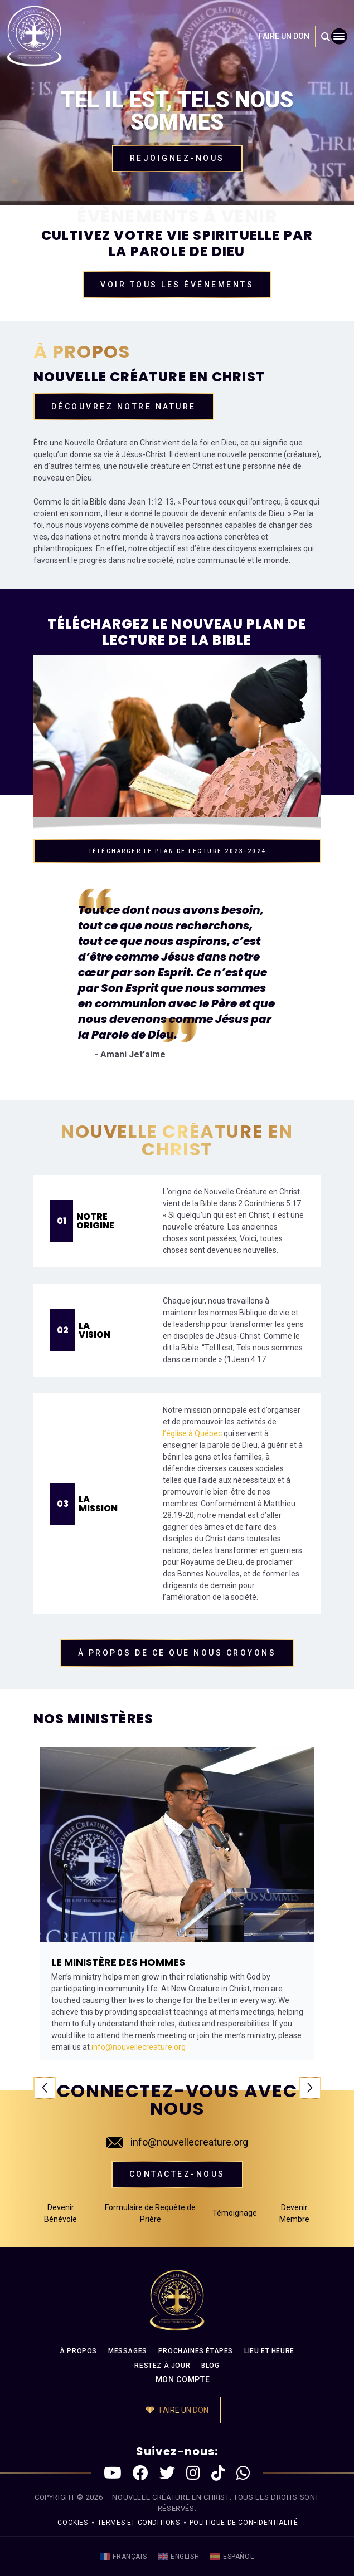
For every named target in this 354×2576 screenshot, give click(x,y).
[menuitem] (124, 2556)
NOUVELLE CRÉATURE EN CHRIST (171, 2497)
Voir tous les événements (177, 284)
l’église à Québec (192, 1433)
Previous (44, 2088)
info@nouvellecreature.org (177, 2141)
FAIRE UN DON (284, 36)
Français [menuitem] (130, 2556)
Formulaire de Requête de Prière (150, 2213)
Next (310, 2088)
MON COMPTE (183, 2379)
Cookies (72, 2522)
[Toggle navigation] (339, 36)
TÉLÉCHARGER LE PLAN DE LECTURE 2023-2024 (177, 851)
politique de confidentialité (244, 2522)
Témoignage (234, 2212)
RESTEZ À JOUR (162, 2365)
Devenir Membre (294, 2213)
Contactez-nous (177, 2173)
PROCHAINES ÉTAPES (195, 2351)
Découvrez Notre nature (123, 406)
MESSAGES (127, 2351)
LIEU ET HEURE (269, 2351)
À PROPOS (78, 2351)
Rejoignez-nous (177, 158)
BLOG (210, 2365)
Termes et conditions (139, 2522)
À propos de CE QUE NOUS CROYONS (177, 1652)
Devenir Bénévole (60, 2213)
